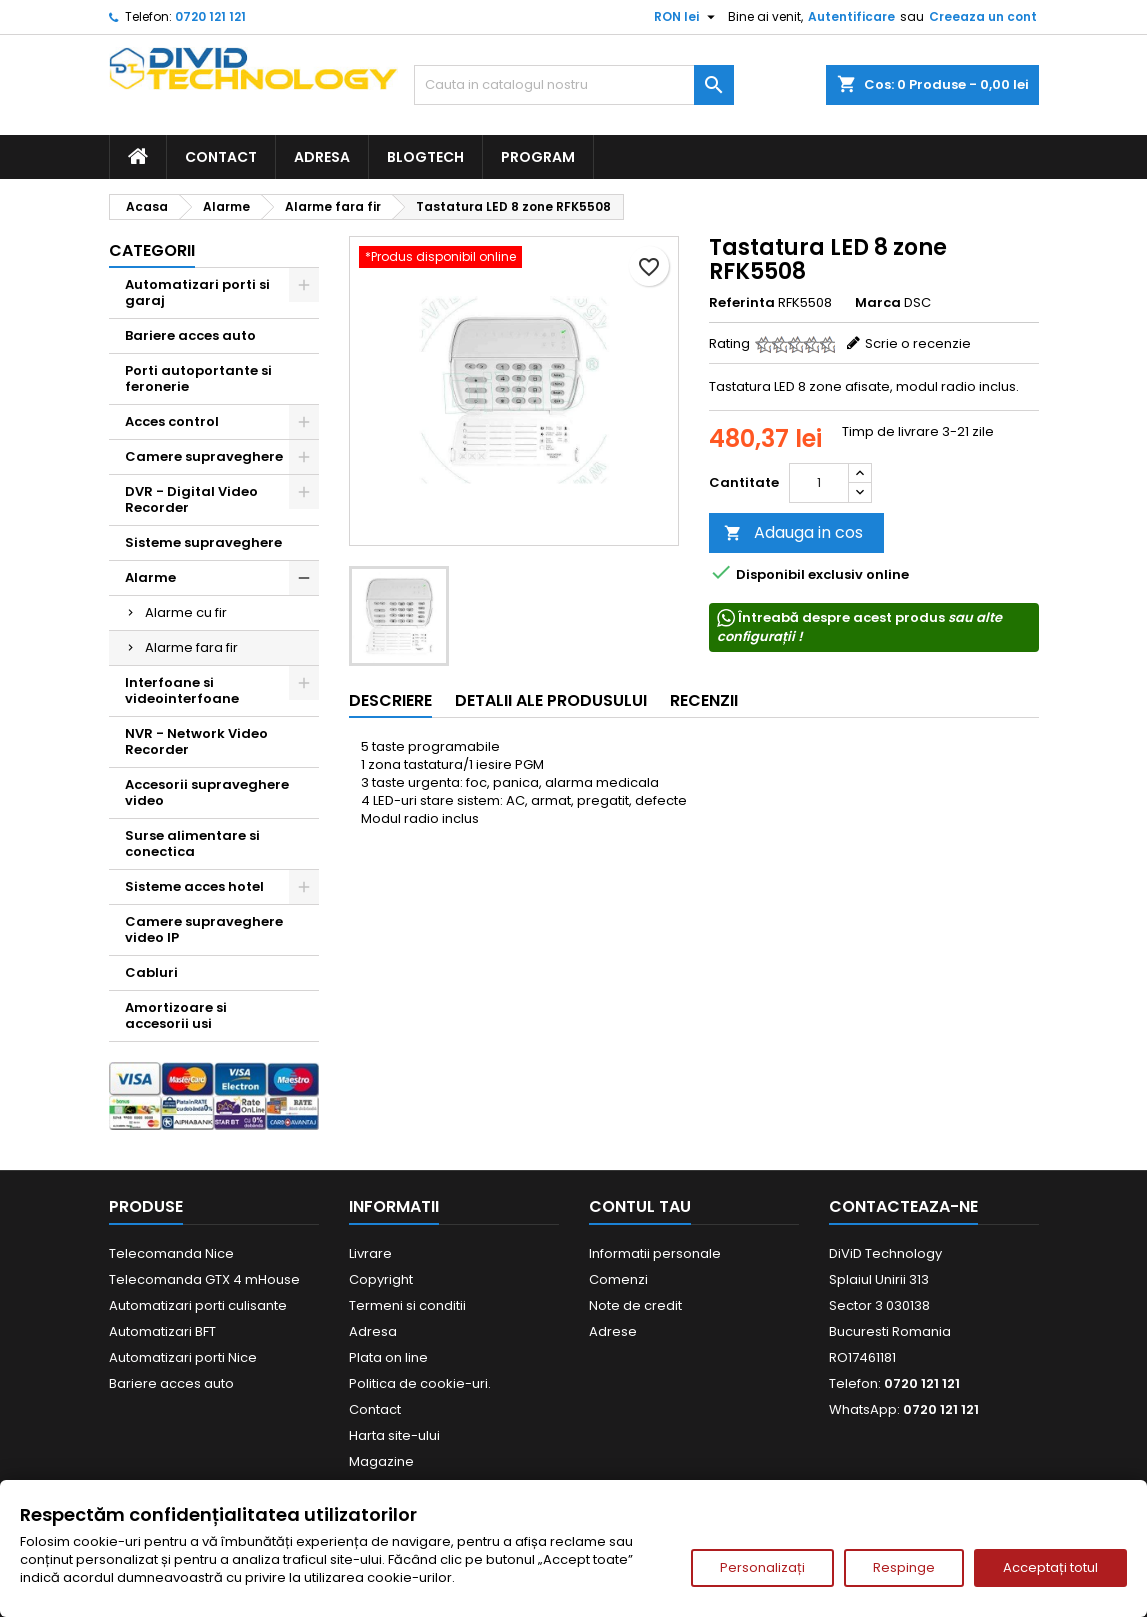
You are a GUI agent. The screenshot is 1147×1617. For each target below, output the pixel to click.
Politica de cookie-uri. (420, 1383)
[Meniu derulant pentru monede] (687, 17)
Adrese (613, 1331)
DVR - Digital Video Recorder (191, 499)
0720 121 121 (210, 16)
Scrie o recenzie (918, 343)
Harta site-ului (394, 1435)
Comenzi (618, 1279)
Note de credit (635, 1305)
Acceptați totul (1050, 1567)
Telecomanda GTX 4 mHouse (204, 1279)
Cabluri (151, 972)
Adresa (322, 157)
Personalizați (762, 1567)
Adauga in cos (793, 532)
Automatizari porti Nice (183, 1357)
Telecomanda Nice (171, 1253)
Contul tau (640, 1206)
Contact (221, 157)
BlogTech (425, 157)
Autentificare (851, 16)
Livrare (370, 1253)
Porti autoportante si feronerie (198, 378)
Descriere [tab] (390, 700)
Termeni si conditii (407, 1305)
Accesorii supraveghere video (207, 792)
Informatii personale (655, 1253)
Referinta (742, 303)
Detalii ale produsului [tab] (551, 700)
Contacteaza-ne (903, 1206)
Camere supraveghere (204, 456)
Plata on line (388, 1357)
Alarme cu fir (186, 612)
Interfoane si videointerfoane (182, 690)
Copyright (381, 1279)
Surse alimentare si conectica (192, 843)
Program (538, 157)
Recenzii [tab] (704, 700)
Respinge (904, 1567)
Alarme (150, 577)
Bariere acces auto (190, 335)
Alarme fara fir (191, 647)
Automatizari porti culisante (198, 1305)
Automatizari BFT (162, 1331)
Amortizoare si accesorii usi (176, 1015)
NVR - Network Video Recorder (196, 741)
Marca (878, 303)
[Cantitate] (819, 483)
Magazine (381, 1461)
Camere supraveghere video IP (204, 929)
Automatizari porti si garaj (197, 292)
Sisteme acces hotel (194, 886)
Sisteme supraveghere (203, 542)
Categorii (152, 250)
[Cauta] (574, 85)
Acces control (172, 421)
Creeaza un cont (983, 16)
